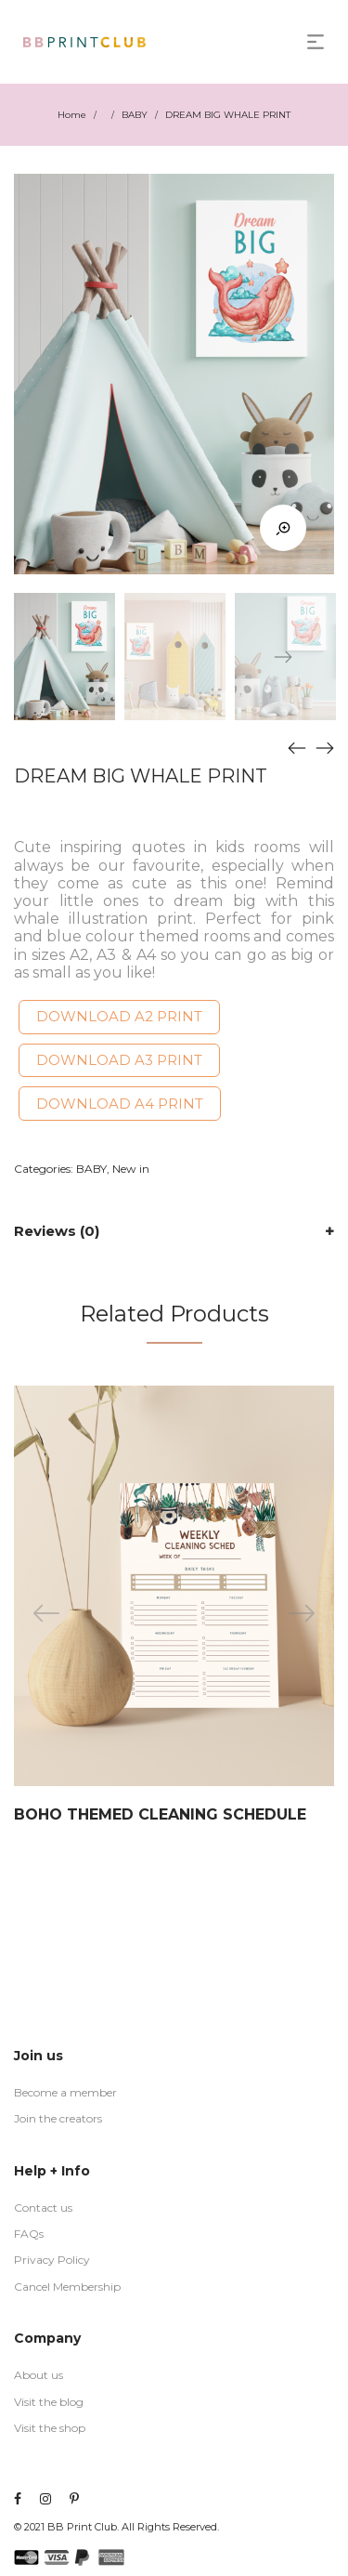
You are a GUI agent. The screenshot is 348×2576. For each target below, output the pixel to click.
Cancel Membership (67, 2286)
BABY (135, 115)
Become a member (65, 2092)
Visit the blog (49, 2402)
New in (130, 1169)
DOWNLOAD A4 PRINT (119, 1103)
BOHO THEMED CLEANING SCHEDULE (160, 1814)
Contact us (43, 2208)
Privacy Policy (52, 2260)
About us (38, 2375)
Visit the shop (49, 2428)
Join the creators (58, 2118)
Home (72, 115)
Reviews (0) (56, 1231)
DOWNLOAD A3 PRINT (119, 1060)
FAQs (29, 2234)
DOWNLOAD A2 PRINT (119, 1016)
